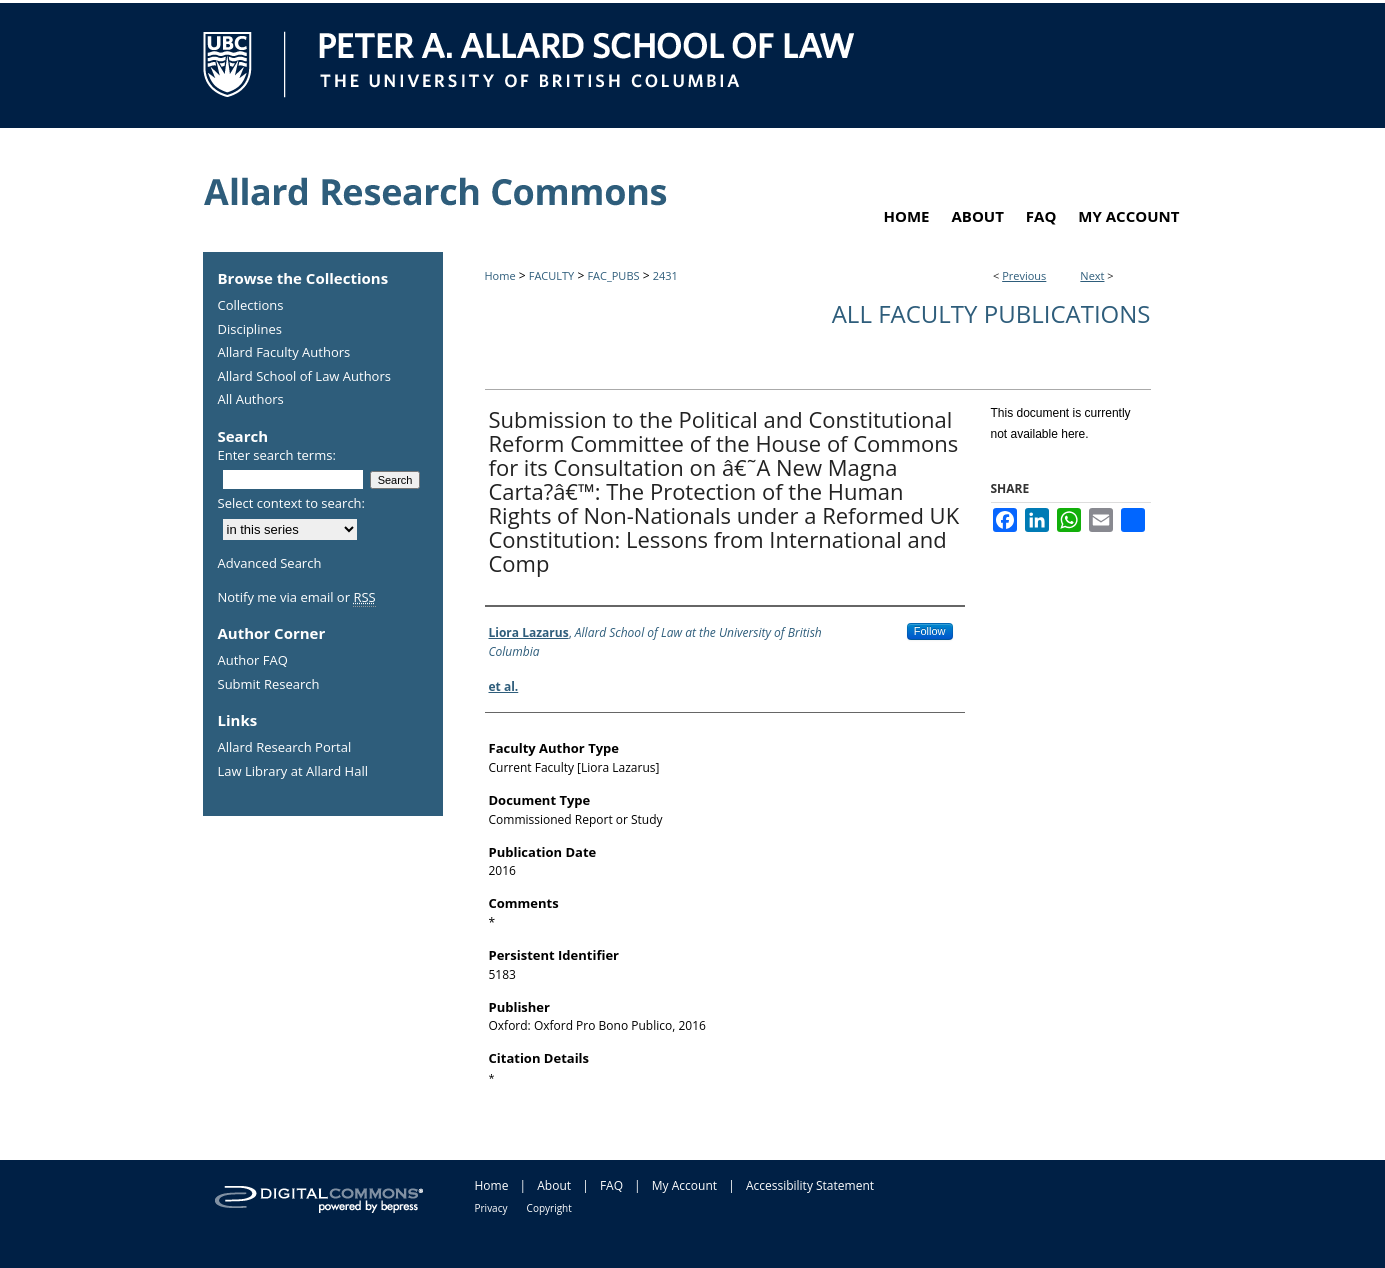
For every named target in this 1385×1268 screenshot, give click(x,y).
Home (500, 275)
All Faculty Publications (991, 313)
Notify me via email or (297, 598)
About (554, 1185)
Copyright (549, 1208)
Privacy (491, 1208)
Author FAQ (253, 661)
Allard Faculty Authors (284, 353)
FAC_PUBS (613, 275)
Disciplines (250, 330)
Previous (1024, 275)
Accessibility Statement (810, 1185)
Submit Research (269, 685)
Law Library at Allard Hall (293, 772)
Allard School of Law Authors (304, 377)
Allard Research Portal (285, 748)
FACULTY (552, 275)
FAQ (611, 1185)
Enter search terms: (277, 455)
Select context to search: (292, 503)
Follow (930, 631)
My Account (684, 1185)
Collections (251, 306)
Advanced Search (270, 563)
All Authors (251, 400)
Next (1092, 275)
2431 (665, 275)
